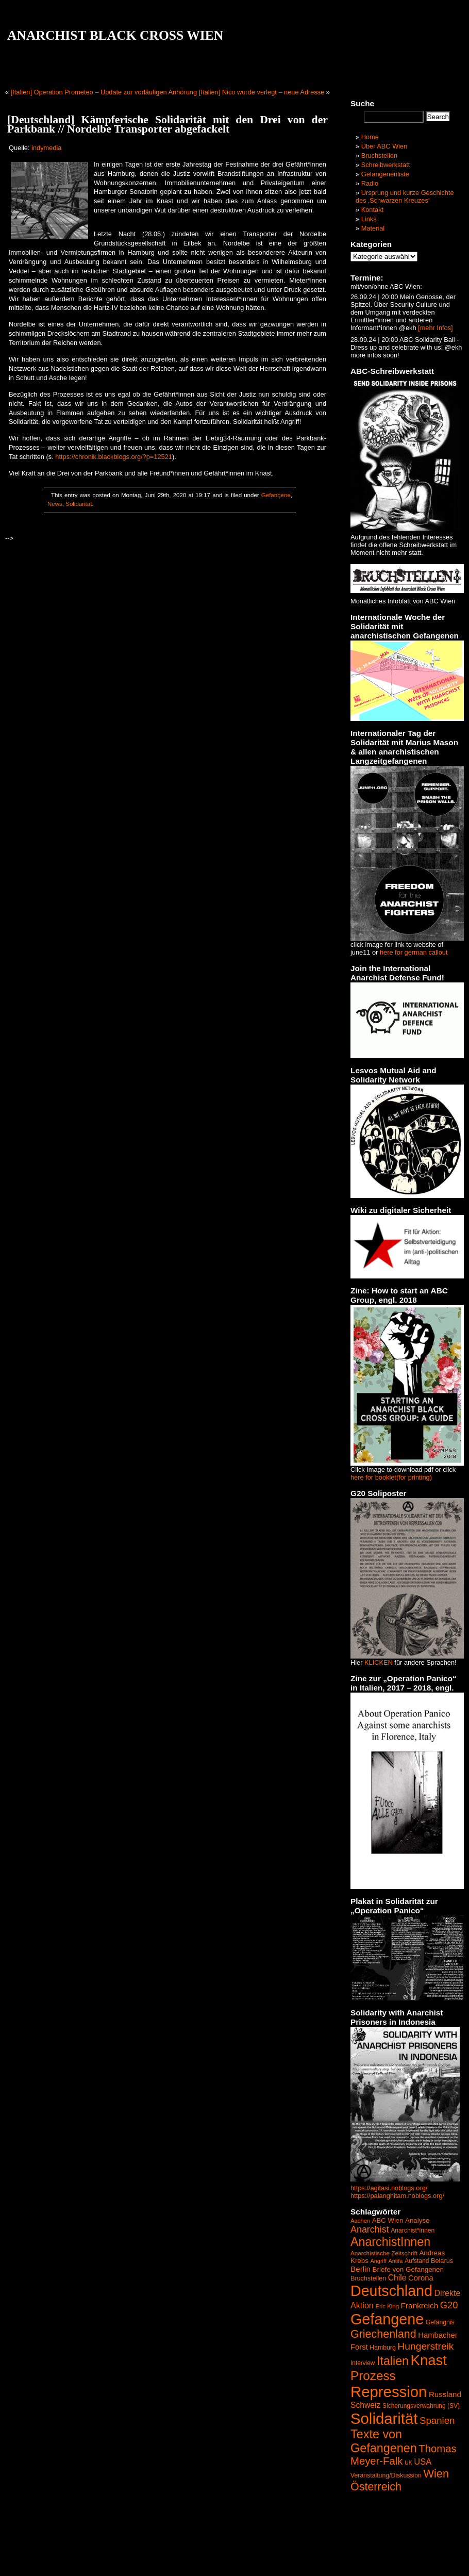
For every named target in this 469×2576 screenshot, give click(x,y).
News (54, 504)
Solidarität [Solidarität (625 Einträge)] (383, 2418)
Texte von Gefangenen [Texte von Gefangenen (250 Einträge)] (383, 2441)
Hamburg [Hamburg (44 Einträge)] (383, 2347)
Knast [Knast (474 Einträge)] (429, 2360)
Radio (369, 183)
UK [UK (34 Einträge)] (408, 2462)
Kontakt (372, 210)
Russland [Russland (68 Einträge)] (445, 2394)
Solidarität (78, 504)
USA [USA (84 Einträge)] (422, 2461)
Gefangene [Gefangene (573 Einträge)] (387, 2319)
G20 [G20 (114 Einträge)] (449, 2305)
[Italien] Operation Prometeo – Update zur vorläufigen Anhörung (104, 92)
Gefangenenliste (385, 174)
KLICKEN (378, 1662)
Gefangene (276, 495)
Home (370, 137)
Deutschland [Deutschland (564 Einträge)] (391, 2291)
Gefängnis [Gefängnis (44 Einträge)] (440, 2322)
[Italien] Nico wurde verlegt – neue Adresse (261, 92)
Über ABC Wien (384, 146)
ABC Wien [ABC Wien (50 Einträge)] (388, 2220)
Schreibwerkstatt (385, 165)
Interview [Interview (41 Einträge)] (362, 2363)
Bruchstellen (379, 155)
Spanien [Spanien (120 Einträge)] (437, 2420)
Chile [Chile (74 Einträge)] (397, 2277)
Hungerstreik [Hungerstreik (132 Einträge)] (425, 2346)
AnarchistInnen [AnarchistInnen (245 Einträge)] (390, 2242)
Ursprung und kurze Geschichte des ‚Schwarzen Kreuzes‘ (405, 196)
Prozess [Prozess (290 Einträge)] (373, 2376)
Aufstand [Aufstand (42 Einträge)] (417, 2261)
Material (373, 228)
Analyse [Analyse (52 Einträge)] (417, 2220)
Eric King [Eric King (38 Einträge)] (387, 2306)
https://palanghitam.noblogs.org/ (397, 2196)
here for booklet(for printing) (391, 1477)
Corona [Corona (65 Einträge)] (420, 2278)
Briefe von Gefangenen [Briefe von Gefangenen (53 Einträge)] (408, 2269)
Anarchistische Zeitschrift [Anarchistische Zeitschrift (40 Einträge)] (383, 2253)
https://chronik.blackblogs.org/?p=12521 (113, 457)
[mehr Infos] (434, 328)
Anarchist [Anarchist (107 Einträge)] (369, 2229)
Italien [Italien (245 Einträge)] (393, 2361)
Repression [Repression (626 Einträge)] (388, 2391)
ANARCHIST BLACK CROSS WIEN (115, 35)
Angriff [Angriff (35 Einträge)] (378, 2261)
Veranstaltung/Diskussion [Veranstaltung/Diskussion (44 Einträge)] (386, 2475)
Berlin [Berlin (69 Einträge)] (360, 2269)
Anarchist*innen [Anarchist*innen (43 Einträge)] (412, 2230)
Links (369, 219)
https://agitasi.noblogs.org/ (388, 2188)
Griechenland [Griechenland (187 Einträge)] (383, 2334)
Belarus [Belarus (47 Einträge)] (442, 2261)
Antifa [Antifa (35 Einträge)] (395, 2261)
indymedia (46, 148)
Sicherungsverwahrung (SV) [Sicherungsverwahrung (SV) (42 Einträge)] (421, 2405)
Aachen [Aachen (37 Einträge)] (360, 2221)
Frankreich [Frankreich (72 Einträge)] (420, 2305)
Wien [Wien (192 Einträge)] (436, 2473)
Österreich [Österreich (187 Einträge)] (375, 2487)
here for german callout (414, 952)
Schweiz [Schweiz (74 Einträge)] (365, 2405)
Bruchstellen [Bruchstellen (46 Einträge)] (368, 2278)
